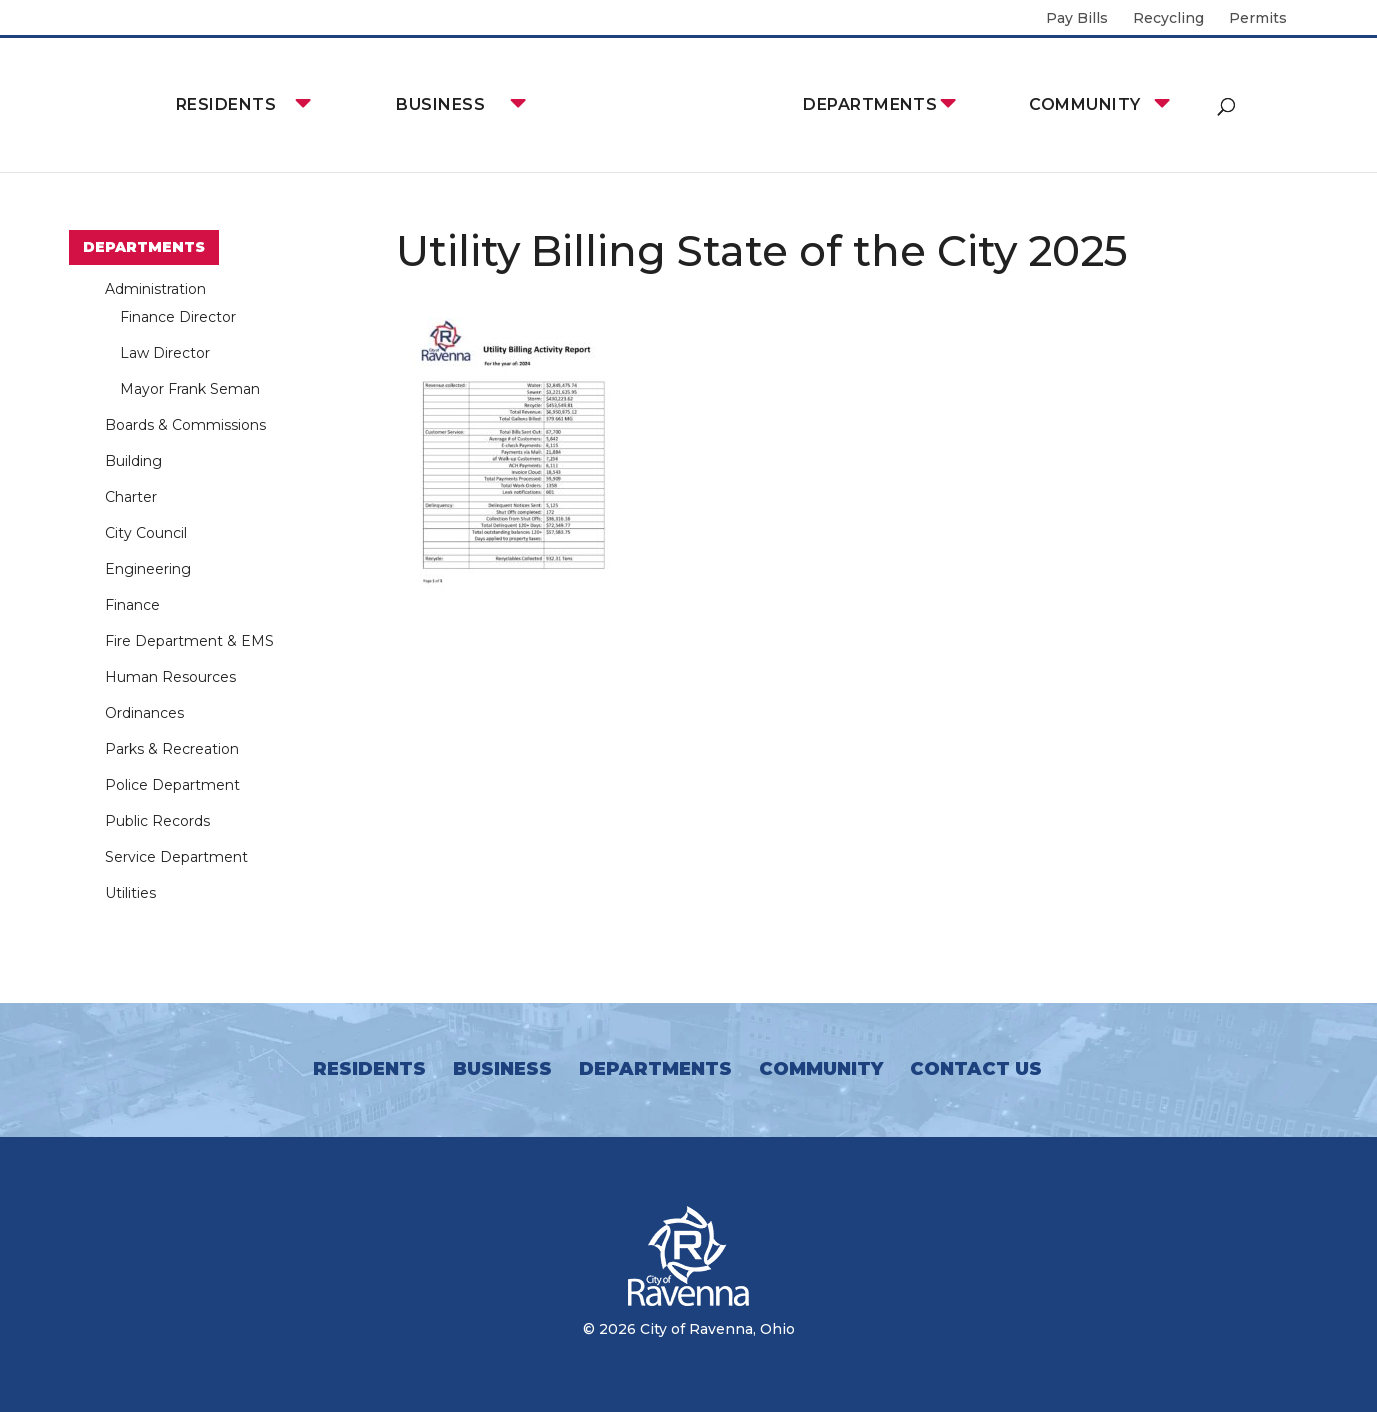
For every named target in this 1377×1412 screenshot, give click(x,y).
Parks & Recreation (172, 749)
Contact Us (976, 1069)
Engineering (148, 569)
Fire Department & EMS (189, 641)
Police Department (172, 785)
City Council (146, 533)
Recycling (1168, 19)
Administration (155, 289)
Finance (132, 605)
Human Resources (170, 677)
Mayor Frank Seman (190, 389)
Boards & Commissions (185, 425)
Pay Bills (1077, 19)
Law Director (165, 353)
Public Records (157, 821)
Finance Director (178, 317)
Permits (1258, 19)
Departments (870, 104)
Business (440, 104)
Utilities (130, 893)
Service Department (176, 857)
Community (1084, 104)
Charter (131, 497)
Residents (226, 104)
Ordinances (144, 713)
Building (133, 461)
